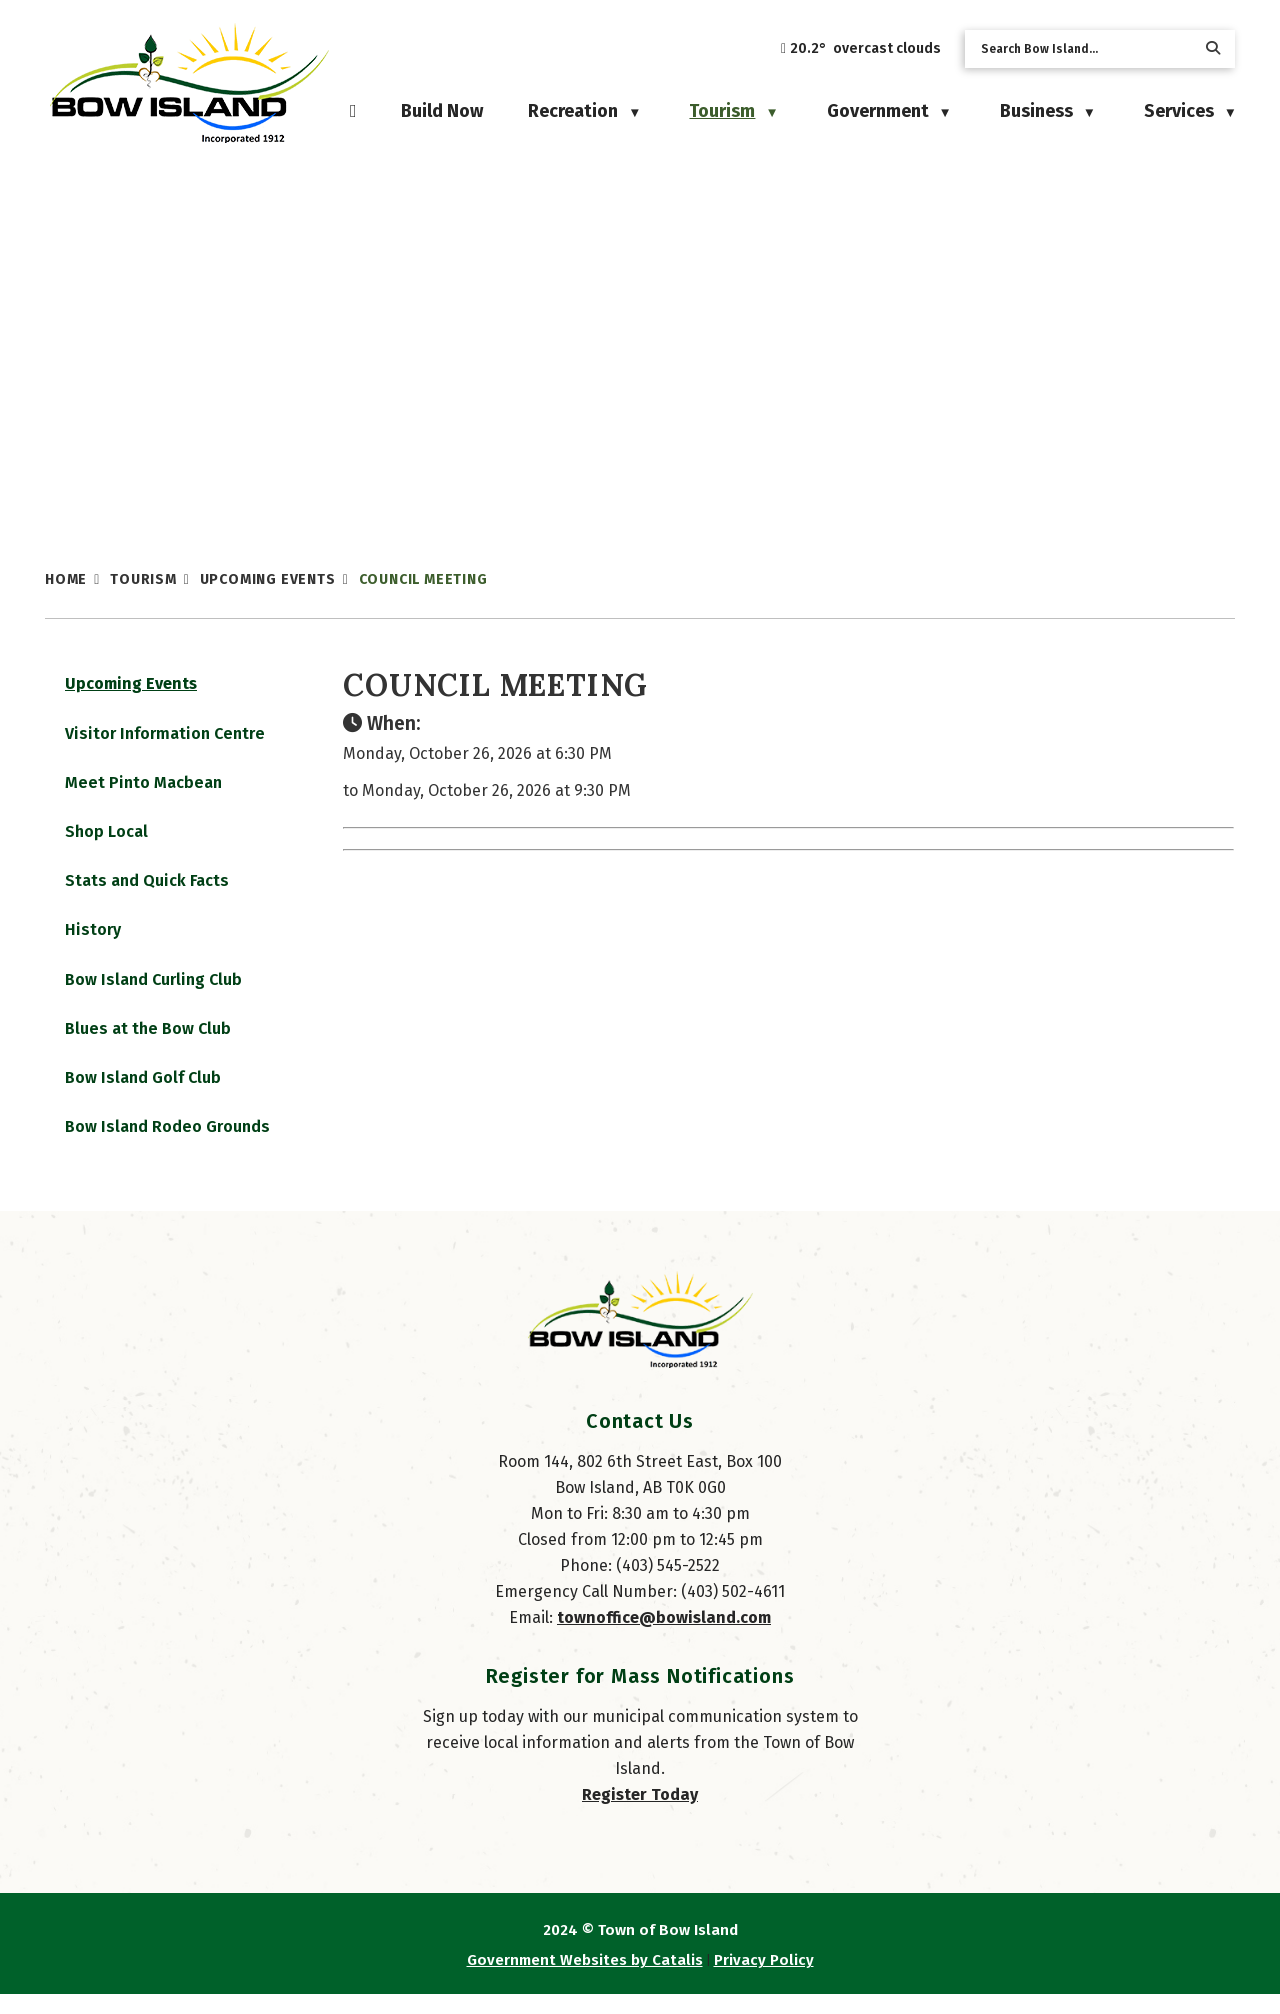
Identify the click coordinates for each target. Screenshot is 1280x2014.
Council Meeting (423, 579)
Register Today (640, 1814)
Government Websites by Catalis (585, 1980)
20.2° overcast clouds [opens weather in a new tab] (865, 48)
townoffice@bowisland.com (664, 1637)
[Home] (353, 111)
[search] (1084, 49)
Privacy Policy (764, 1980)
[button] (1213, 48)
